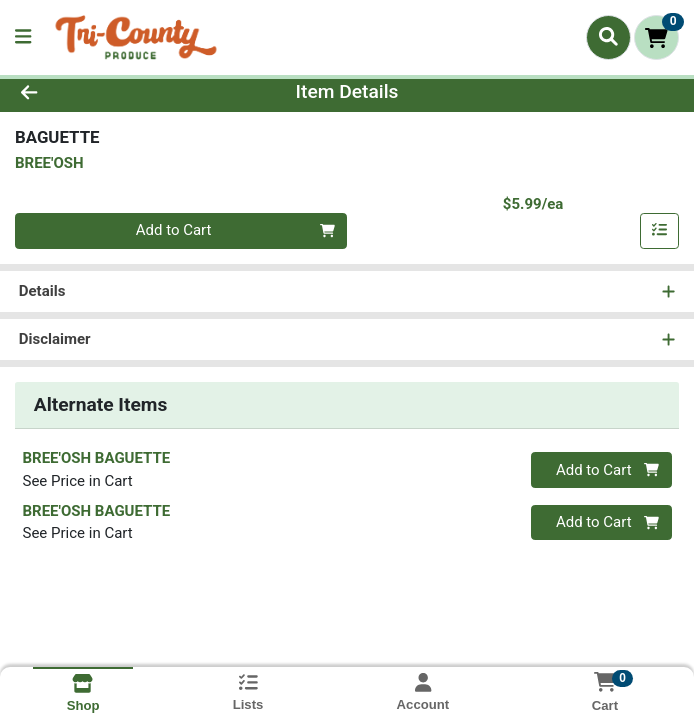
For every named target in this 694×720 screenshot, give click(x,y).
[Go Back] (98, 92)
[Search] (608, 37)
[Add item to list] (660, 231)
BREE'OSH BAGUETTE (97, 458)
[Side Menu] (23, 37)
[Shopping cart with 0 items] (656, 37)
